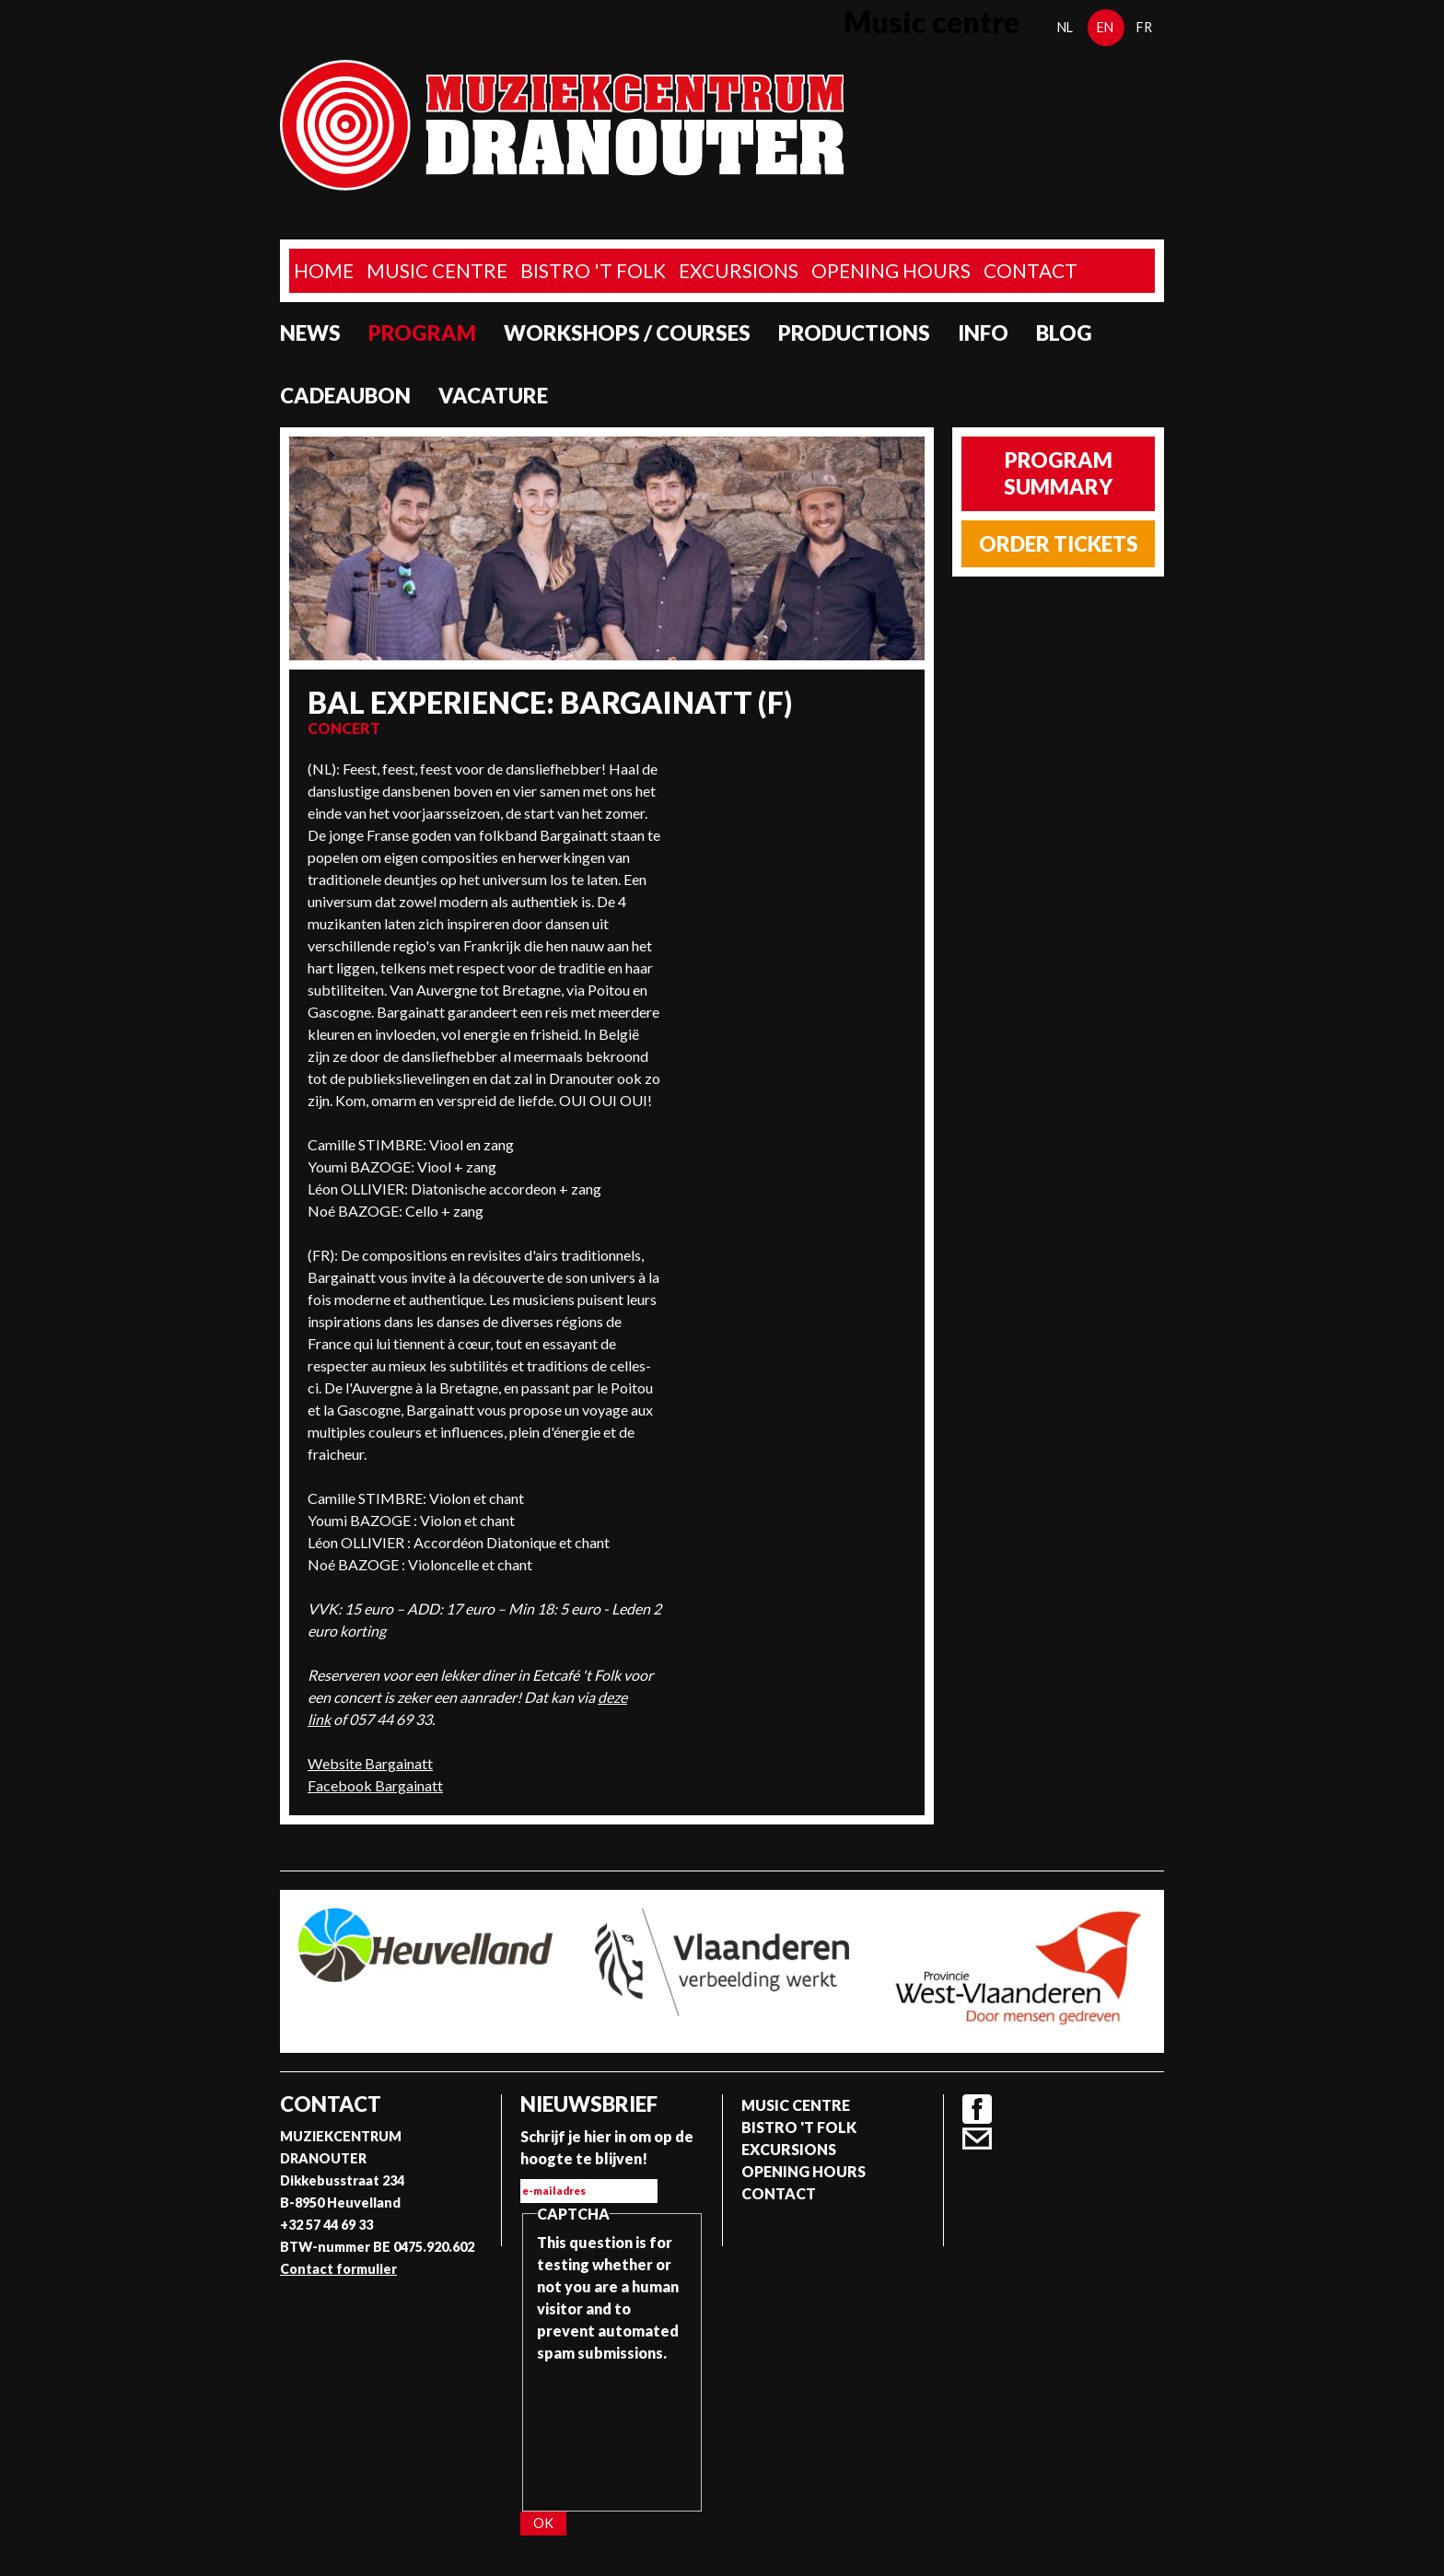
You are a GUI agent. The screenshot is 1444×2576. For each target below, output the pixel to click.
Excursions (738, 270)
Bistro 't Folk (593, 270)
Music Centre (437, 270)
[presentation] (612, 2430)
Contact (1030, 270)
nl (1065, 27)
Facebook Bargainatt (375, 1785)
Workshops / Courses (627, 333)
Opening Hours (891, 270)
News (310, 333)
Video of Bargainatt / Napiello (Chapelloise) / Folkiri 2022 (793, 827)
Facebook (977, 2109)
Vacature (493, 395)
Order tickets (1058, 543)
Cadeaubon (345, 395)
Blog (1064, 333)
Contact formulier (338, 2269)
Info (983, 333)
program (422, 333)
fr (1144, 27)
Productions (854, 333)
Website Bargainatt (370, 1763)
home (324, 270)
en (1105, 27)
